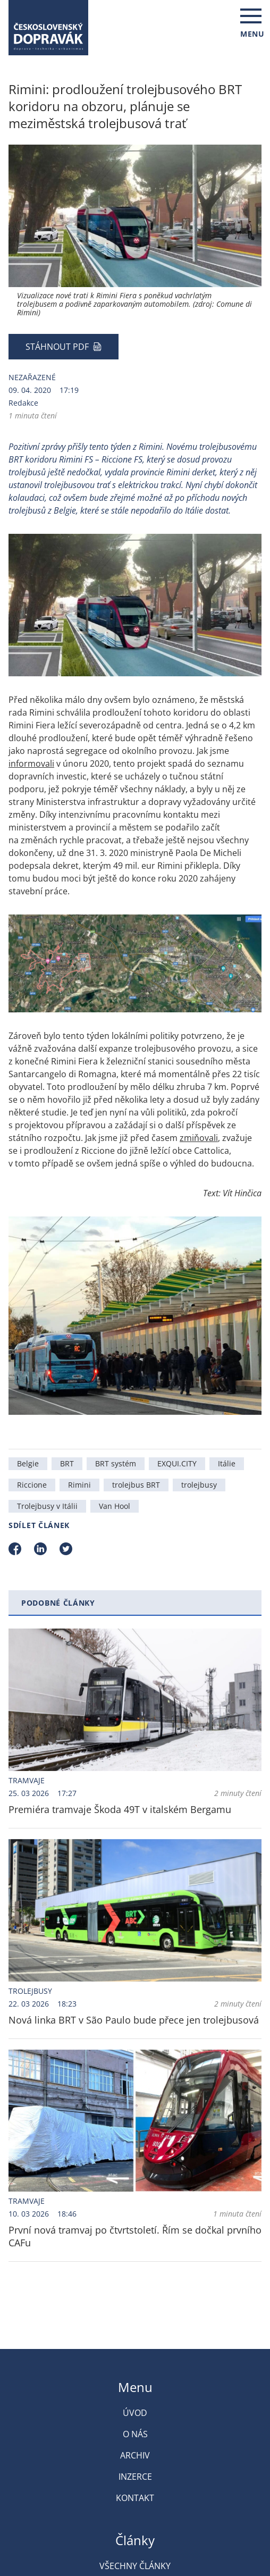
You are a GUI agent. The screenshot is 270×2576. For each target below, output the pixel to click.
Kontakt (135, 2498)
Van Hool (114, 1506)
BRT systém (115, 1463)
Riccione (32, 1485)
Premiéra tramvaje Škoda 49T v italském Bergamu (120, 1809)
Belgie (28, 1463)
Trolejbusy (30, 1991)
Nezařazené (32, 377)
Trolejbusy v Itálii (47, 1506)
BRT (67, 1463)
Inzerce (135, 2476)
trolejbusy (199, 1485)
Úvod (135, 2413)
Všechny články (135, 2566)
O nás (135, 2434)
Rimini (79, 1485)
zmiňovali (199, 1138)
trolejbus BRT (136, 1485)
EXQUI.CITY (177, 1463)
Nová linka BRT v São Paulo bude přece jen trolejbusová (134, 2019)
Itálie (226, 1463)
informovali (31, 763)
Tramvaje (27, 1780)
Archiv (135, 2455)
